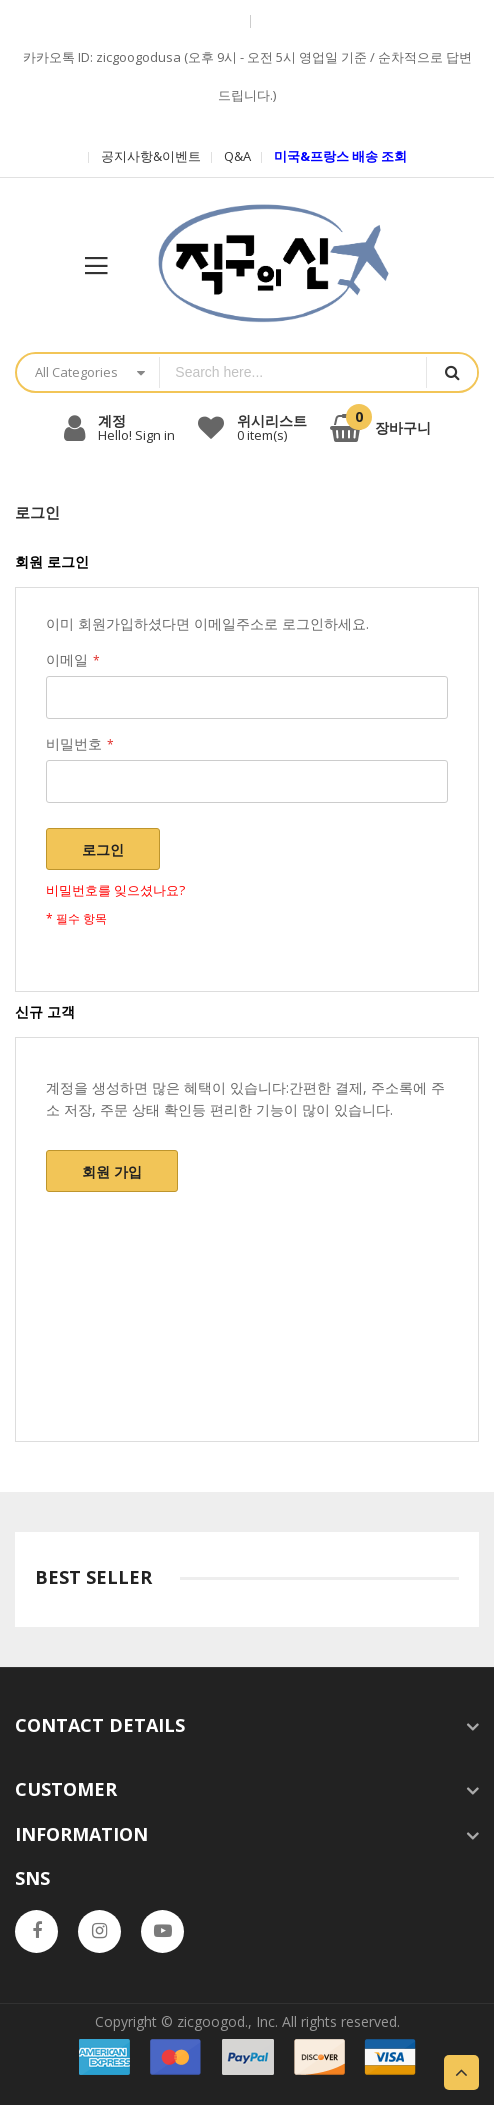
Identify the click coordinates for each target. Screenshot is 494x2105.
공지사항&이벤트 (151, 156)
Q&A (237, 156)
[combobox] (293, 372)
